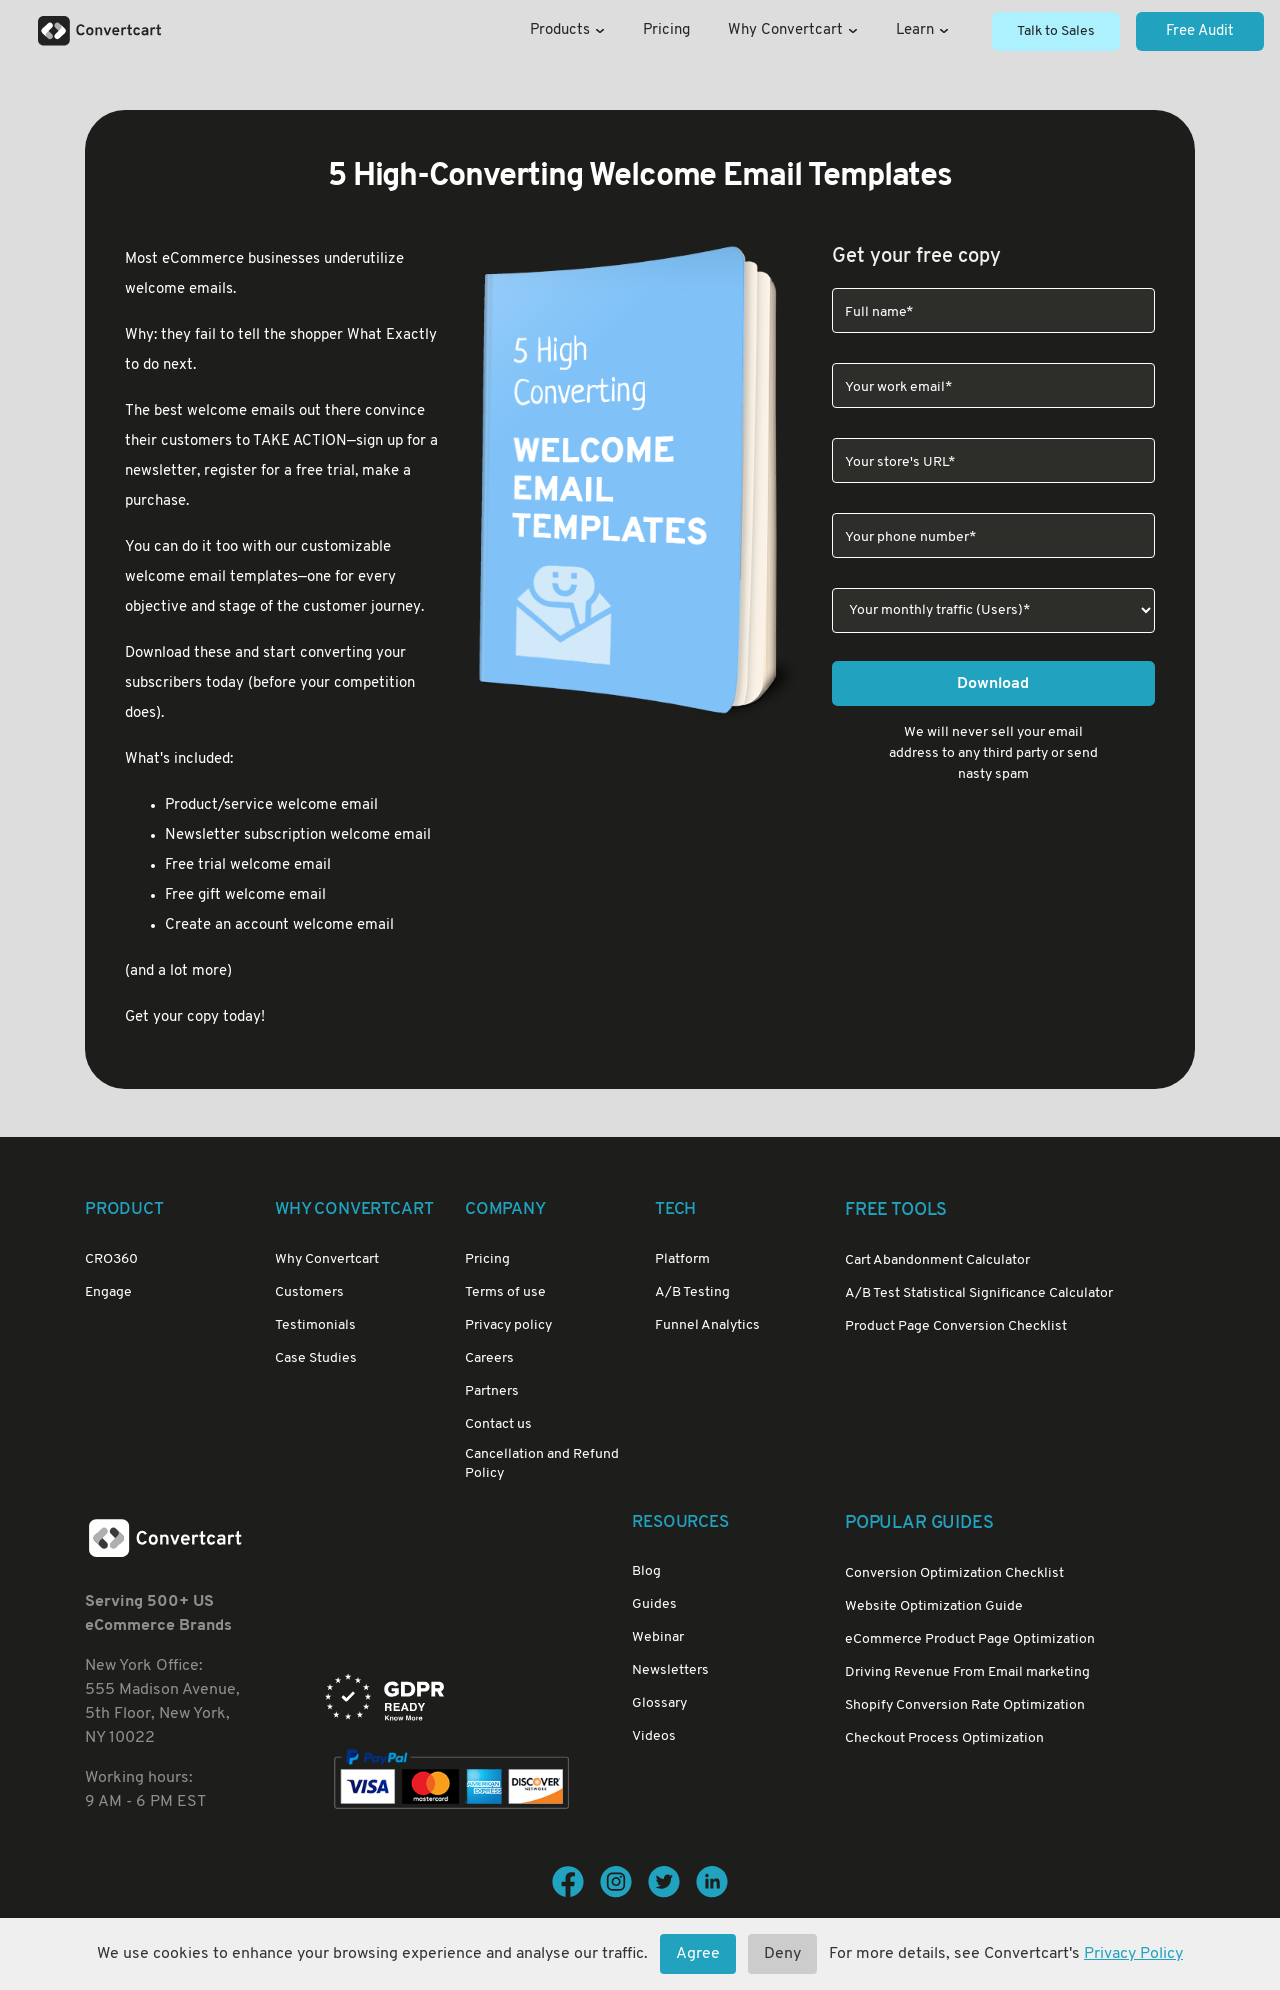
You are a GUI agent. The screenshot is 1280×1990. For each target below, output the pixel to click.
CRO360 (111, 1259)
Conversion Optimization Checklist (954, 1573)
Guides (654, 1604)
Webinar (658, 1637)
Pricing (666, 30)
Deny (782, 1954)
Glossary (659, 1703)
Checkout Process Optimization (944, 1738)
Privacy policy (508, 1325)
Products (567, 30)
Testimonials (315, 1325)
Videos (654, 1736)
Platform (682, 1259)
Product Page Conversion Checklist (956, 1326)
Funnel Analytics (707, 1325)
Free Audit (1200, 31)
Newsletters (670, 1670)
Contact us (498, 1424)
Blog (646, 1571)
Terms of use (505, 1292)
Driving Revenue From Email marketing (967, 1672)
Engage (108, 1292)
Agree (698, 1954)
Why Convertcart (793, 30)
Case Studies (316, 1358)
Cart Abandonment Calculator (937, 1260)
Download (993, 684)
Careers (489, 1358)
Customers (309, 1292)
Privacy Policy (1133, 1954)
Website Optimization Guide (934, 1606)
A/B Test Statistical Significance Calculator (979, 1293)
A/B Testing (692, 1292)
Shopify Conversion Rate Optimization (965, 1705)
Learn (922, 30)
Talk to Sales (1056, 31)
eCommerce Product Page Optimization (970, 1639)
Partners (492, 1391)
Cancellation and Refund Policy (542, 1464)
